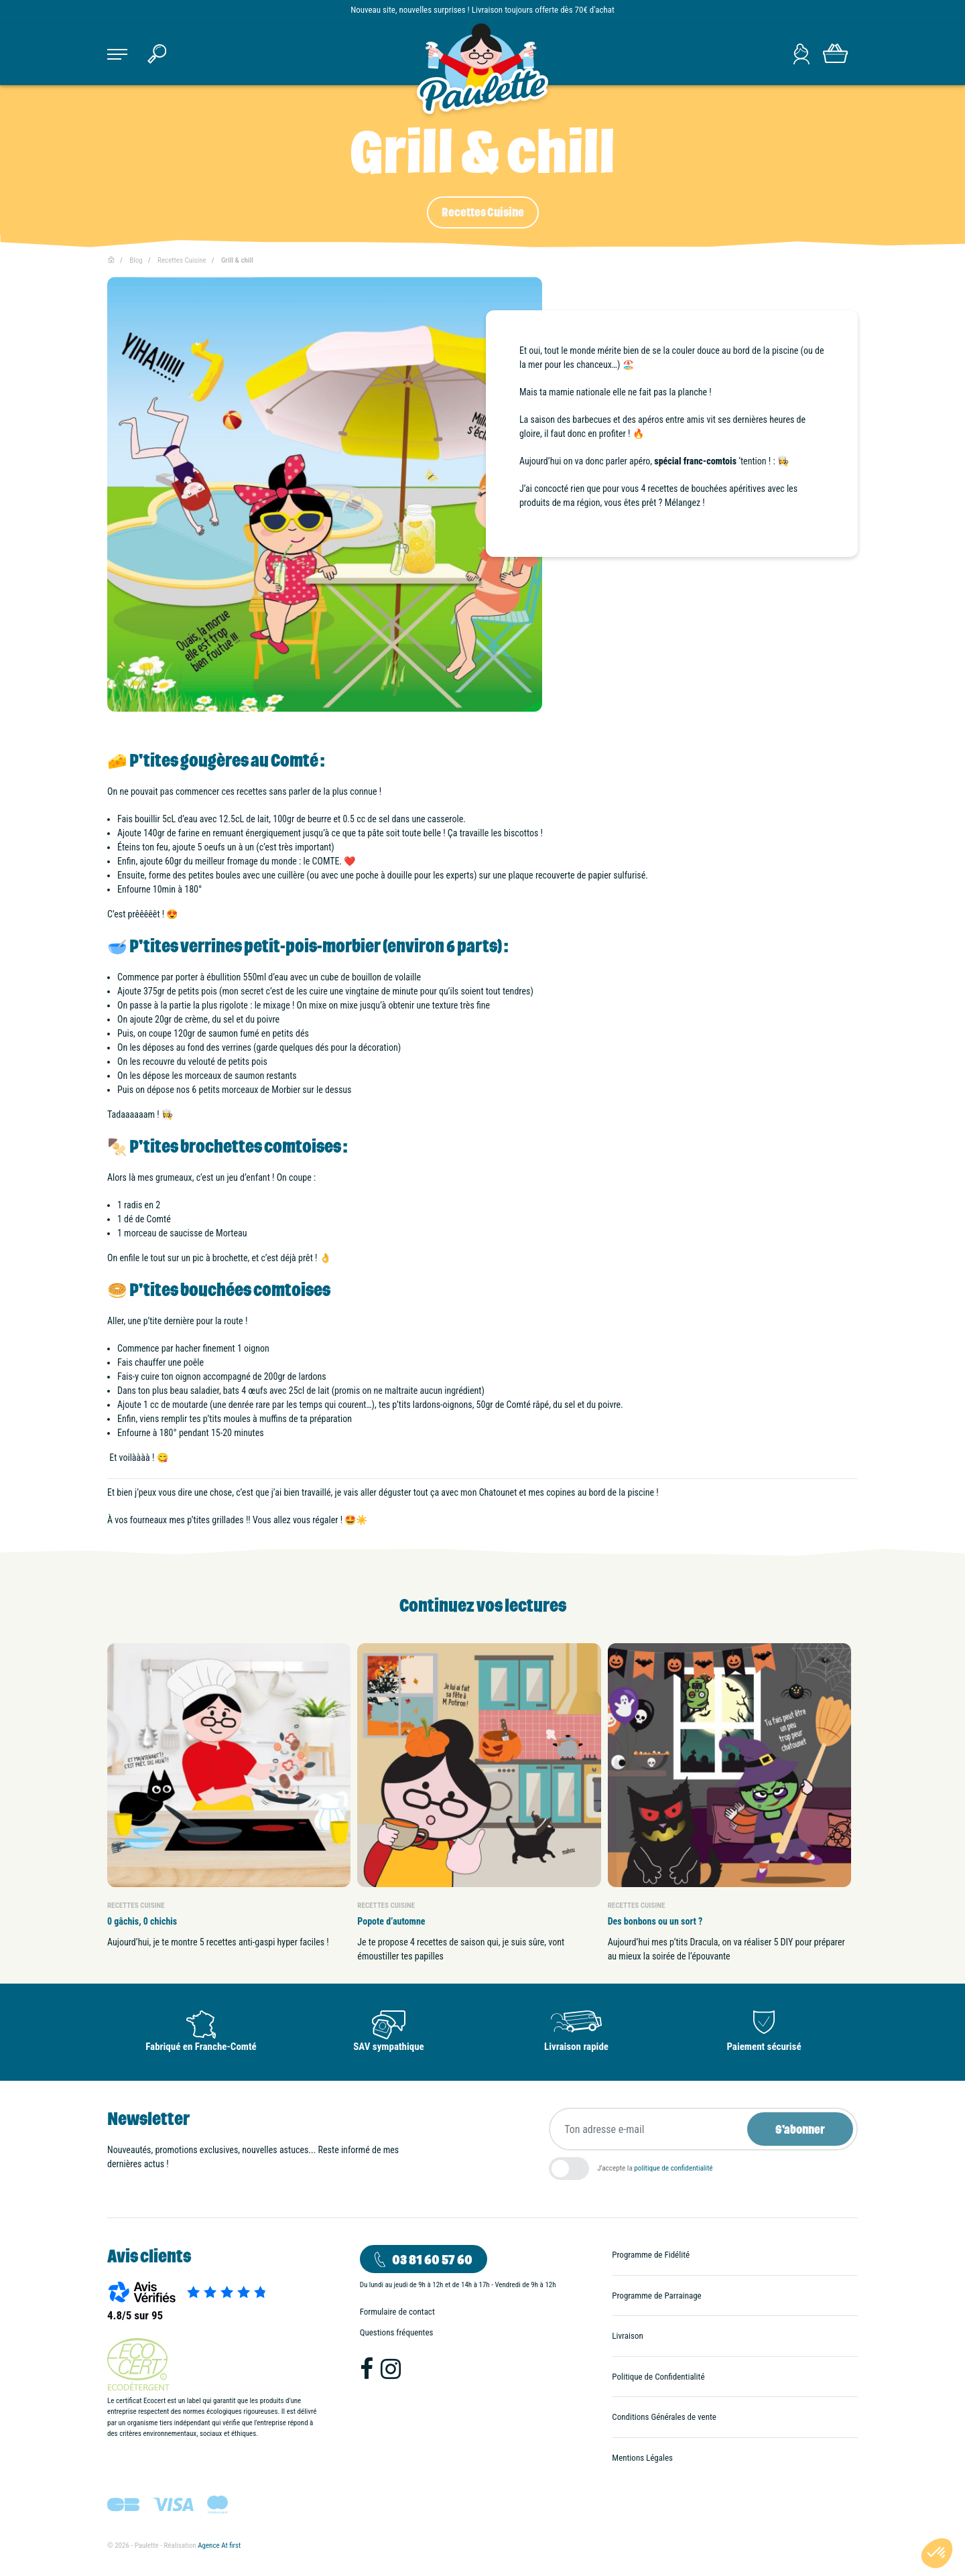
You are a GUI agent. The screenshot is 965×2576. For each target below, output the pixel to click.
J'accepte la (654, 2168)
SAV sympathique (388, 2047)
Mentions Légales (642, 2458)
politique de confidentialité (673, 2168)
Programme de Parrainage (656, 2296)
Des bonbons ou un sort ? (655, 1921)
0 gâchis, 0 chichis (142, 1921)
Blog (135, 260)
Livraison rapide (576, 2047)
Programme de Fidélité (651, 2255)
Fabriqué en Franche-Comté (201, 2047)
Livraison (627, 2336)
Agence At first (219, 2545)
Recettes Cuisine (483, 212)
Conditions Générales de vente (664, 2417)
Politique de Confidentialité (658, 2377)
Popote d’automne (391, 1921)
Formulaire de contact (397, 2312)
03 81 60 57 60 (432, 2259)
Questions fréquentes (397, 2332)
